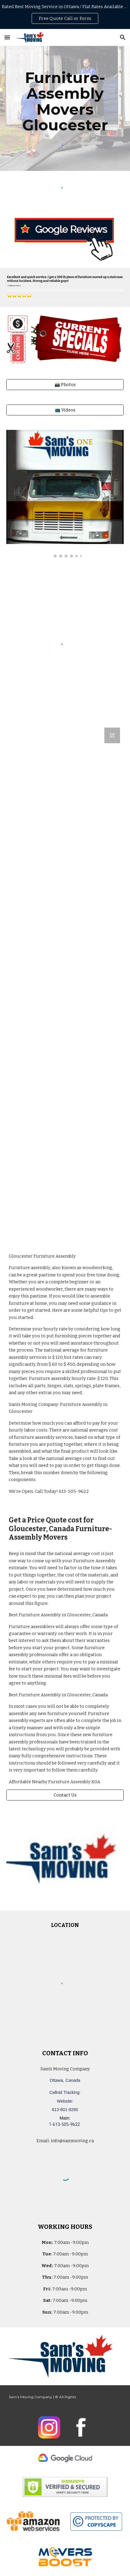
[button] (7, 37)
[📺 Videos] (65, 410)
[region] (65, 14)
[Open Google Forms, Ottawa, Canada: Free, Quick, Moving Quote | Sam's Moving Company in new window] (112, 735)
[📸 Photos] (65, 384)
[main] (65, 101)
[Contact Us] (65, 1795)
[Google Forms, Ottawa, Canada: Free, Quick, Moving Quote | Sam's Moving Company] (65, 982)
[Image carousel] (65, 494)
